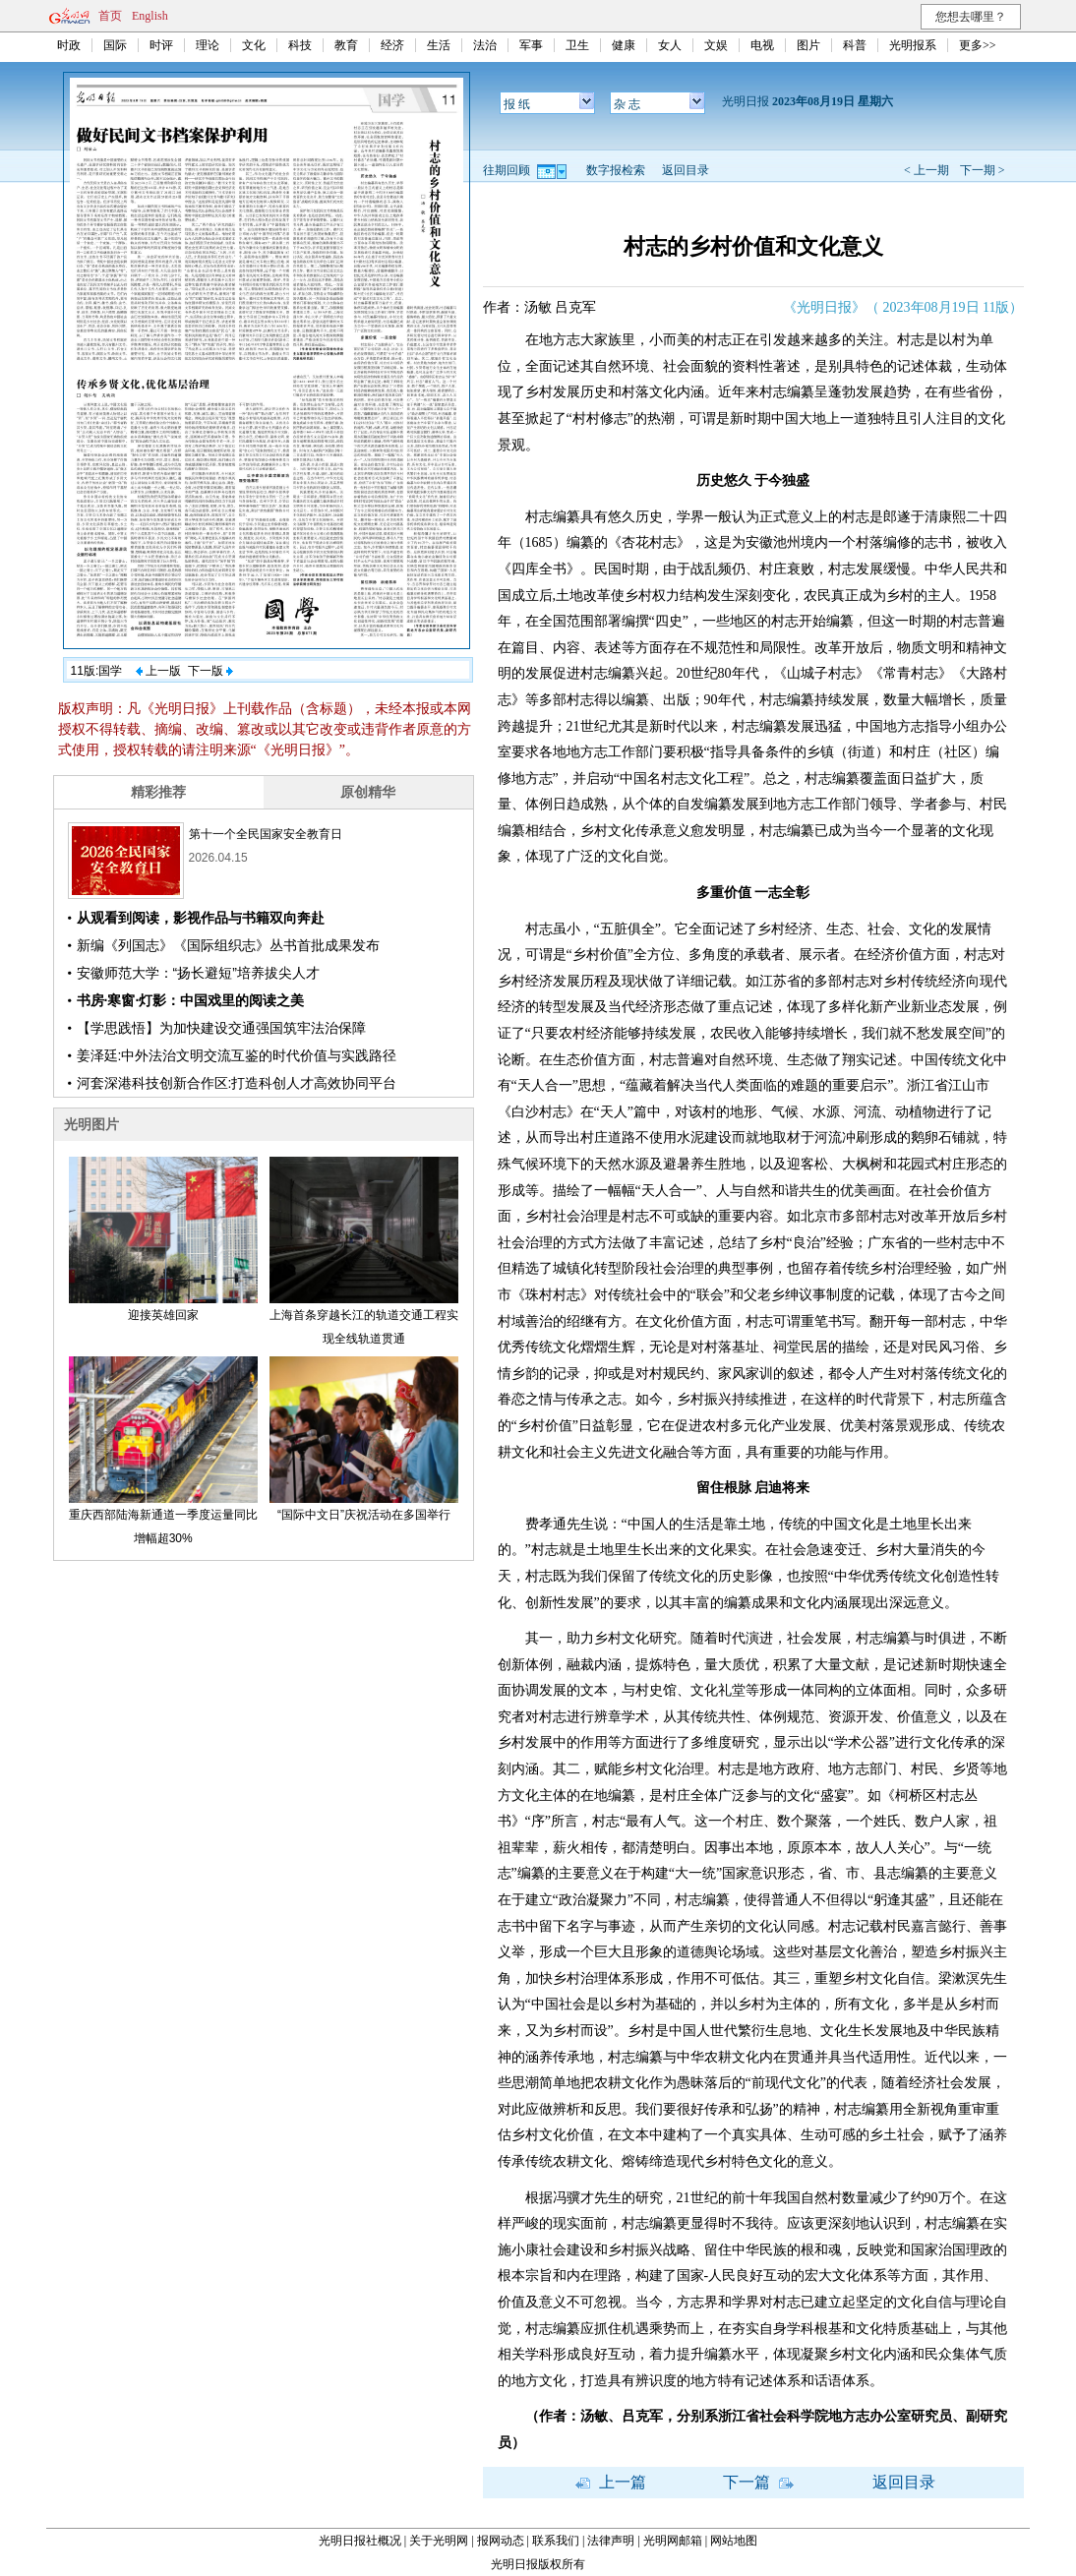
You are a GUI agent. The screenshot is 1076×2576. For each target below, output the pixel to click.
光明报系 (912, 45)
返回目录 (685, 170)
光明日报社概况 (360, 2540)
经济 (392, 45)
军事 (531, 45)
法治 (485, 45)
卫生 (577, 45)
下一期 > (982, 170)
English (150, 16)
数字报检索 (615, 170)
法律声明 (610, 2540)
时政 (69, 45)
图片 (808, 45)
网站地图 (733, 2540)
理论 (207, 45)
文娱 (716, 45)
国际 (115, 45)
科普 (855, 45)
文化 (254, 45)
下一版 (210, 671)
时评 (161, 45)
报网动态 (500, 2540)
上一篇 (610, 2482)
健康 (623, 45)
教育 (346, 45)
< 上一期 (926, 170)
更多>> (977, 45)
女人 (670, 45)
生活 (438, 45)
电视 (762, 45)
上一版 (158, 671)
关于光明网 (438, 2540)
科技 (300, 45)
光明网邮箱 (672, 2540)
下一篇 (758, 2482)
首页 (110, 16)
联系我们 (555, 2540)
